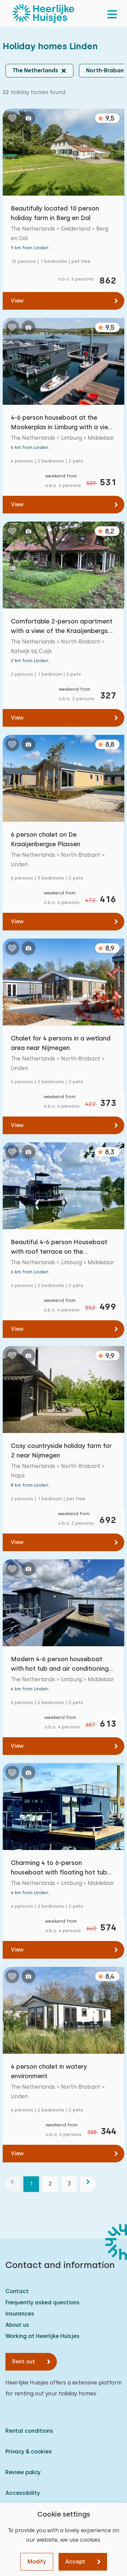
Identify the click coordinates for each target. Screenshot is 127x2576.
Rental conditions (29, 2431)
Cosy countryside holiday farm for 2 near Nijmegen (61, 1450)
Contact (17, 2291)
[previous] (12, 2184)
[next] (88, 2184)
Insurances (19, 2313)
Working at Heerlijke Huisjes (42, 2336)
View (17, 300)
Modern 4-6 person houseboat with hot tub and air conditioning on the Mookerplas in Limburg (60, 1664)
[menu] (112, 13)
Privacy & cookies (28, 2451)
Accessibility (22, 2493)
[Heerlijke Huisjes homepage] (43, 13)
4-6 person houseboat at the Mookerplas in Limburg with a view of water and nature (62, 423)
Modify (36, 2561)
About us (17, 2325)
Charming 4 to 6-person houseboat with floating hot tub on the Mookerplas (59, 1868)
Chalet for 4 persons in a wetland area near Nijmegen (60, 1043)
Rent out (23, 2361)
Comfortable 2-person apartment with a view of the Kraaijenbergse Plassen (61, 627)
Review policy (23, 2472)
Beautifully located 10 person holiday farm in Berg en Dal (55, 213)
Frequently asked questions (42, 2302)
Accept (75, 2561)
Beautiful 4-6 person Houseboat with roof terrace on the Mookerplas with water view (59, 1247)
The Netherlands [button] (35, 70)
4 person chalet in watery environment (49, 2071)
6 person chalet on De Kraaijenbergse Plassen (45, 839)
